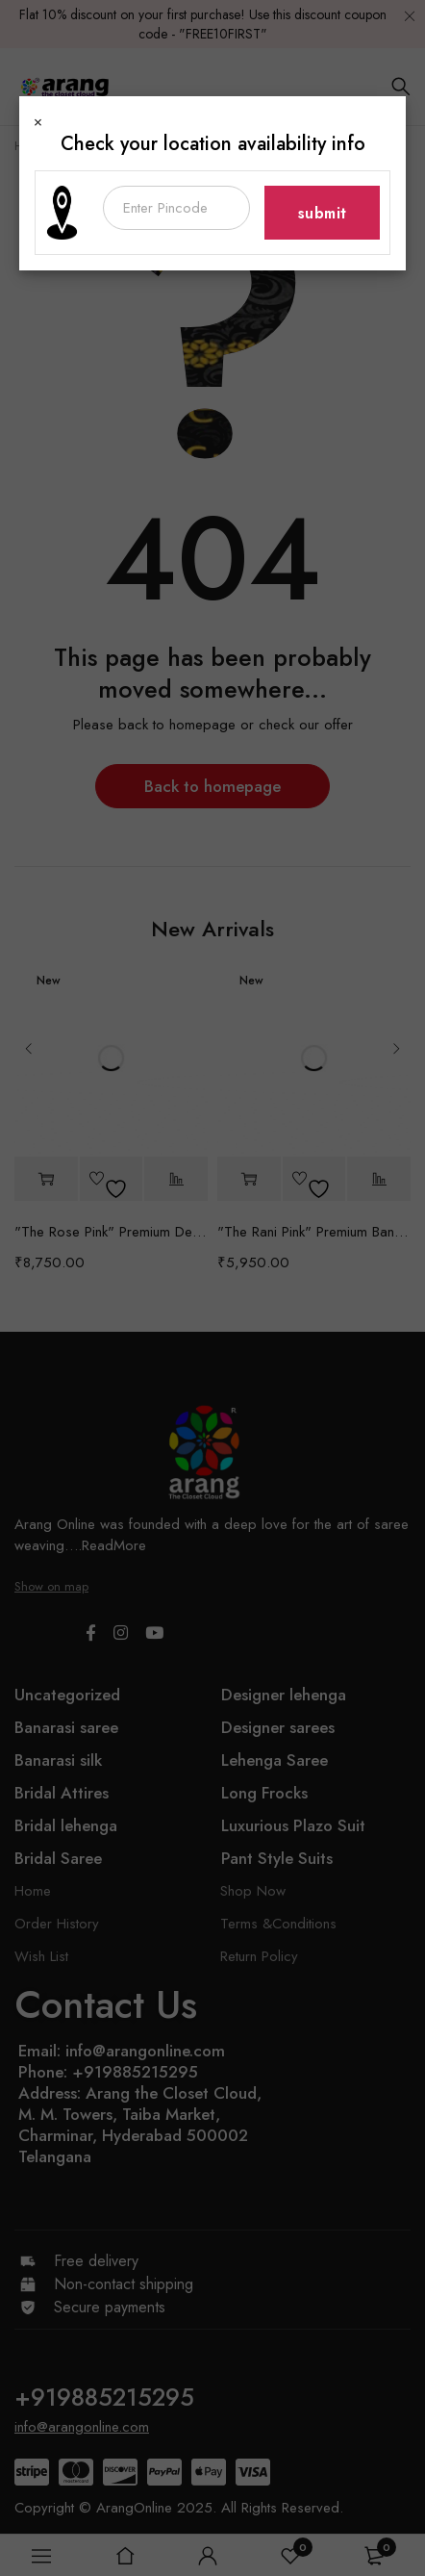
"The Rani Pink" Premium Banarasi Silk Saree (314, 1231)
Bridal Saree (58, 1858)
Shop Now (253, 1890)
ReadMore (114, 1545)
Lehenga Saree (274, 1760)
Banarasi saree (66, 1727)
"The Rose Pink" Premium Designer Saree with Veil (111, 1231)
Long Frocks (264, 1792)
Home (30, 146)
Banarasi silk (58, 1760)
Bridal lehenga (65, 1825)
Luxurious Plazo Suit (293, 1825)
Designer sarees (278, 1727)
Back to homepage (212, 786)
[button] (46, 1179)
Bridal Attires (61, 1792)
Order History (56, 1923)
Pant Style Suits (277, 1858)
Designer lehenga (283, 1694)
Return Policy (259, 1956)
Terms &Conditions (278, 1923)
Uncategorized (67, 1694)
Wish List (41, 1956)
